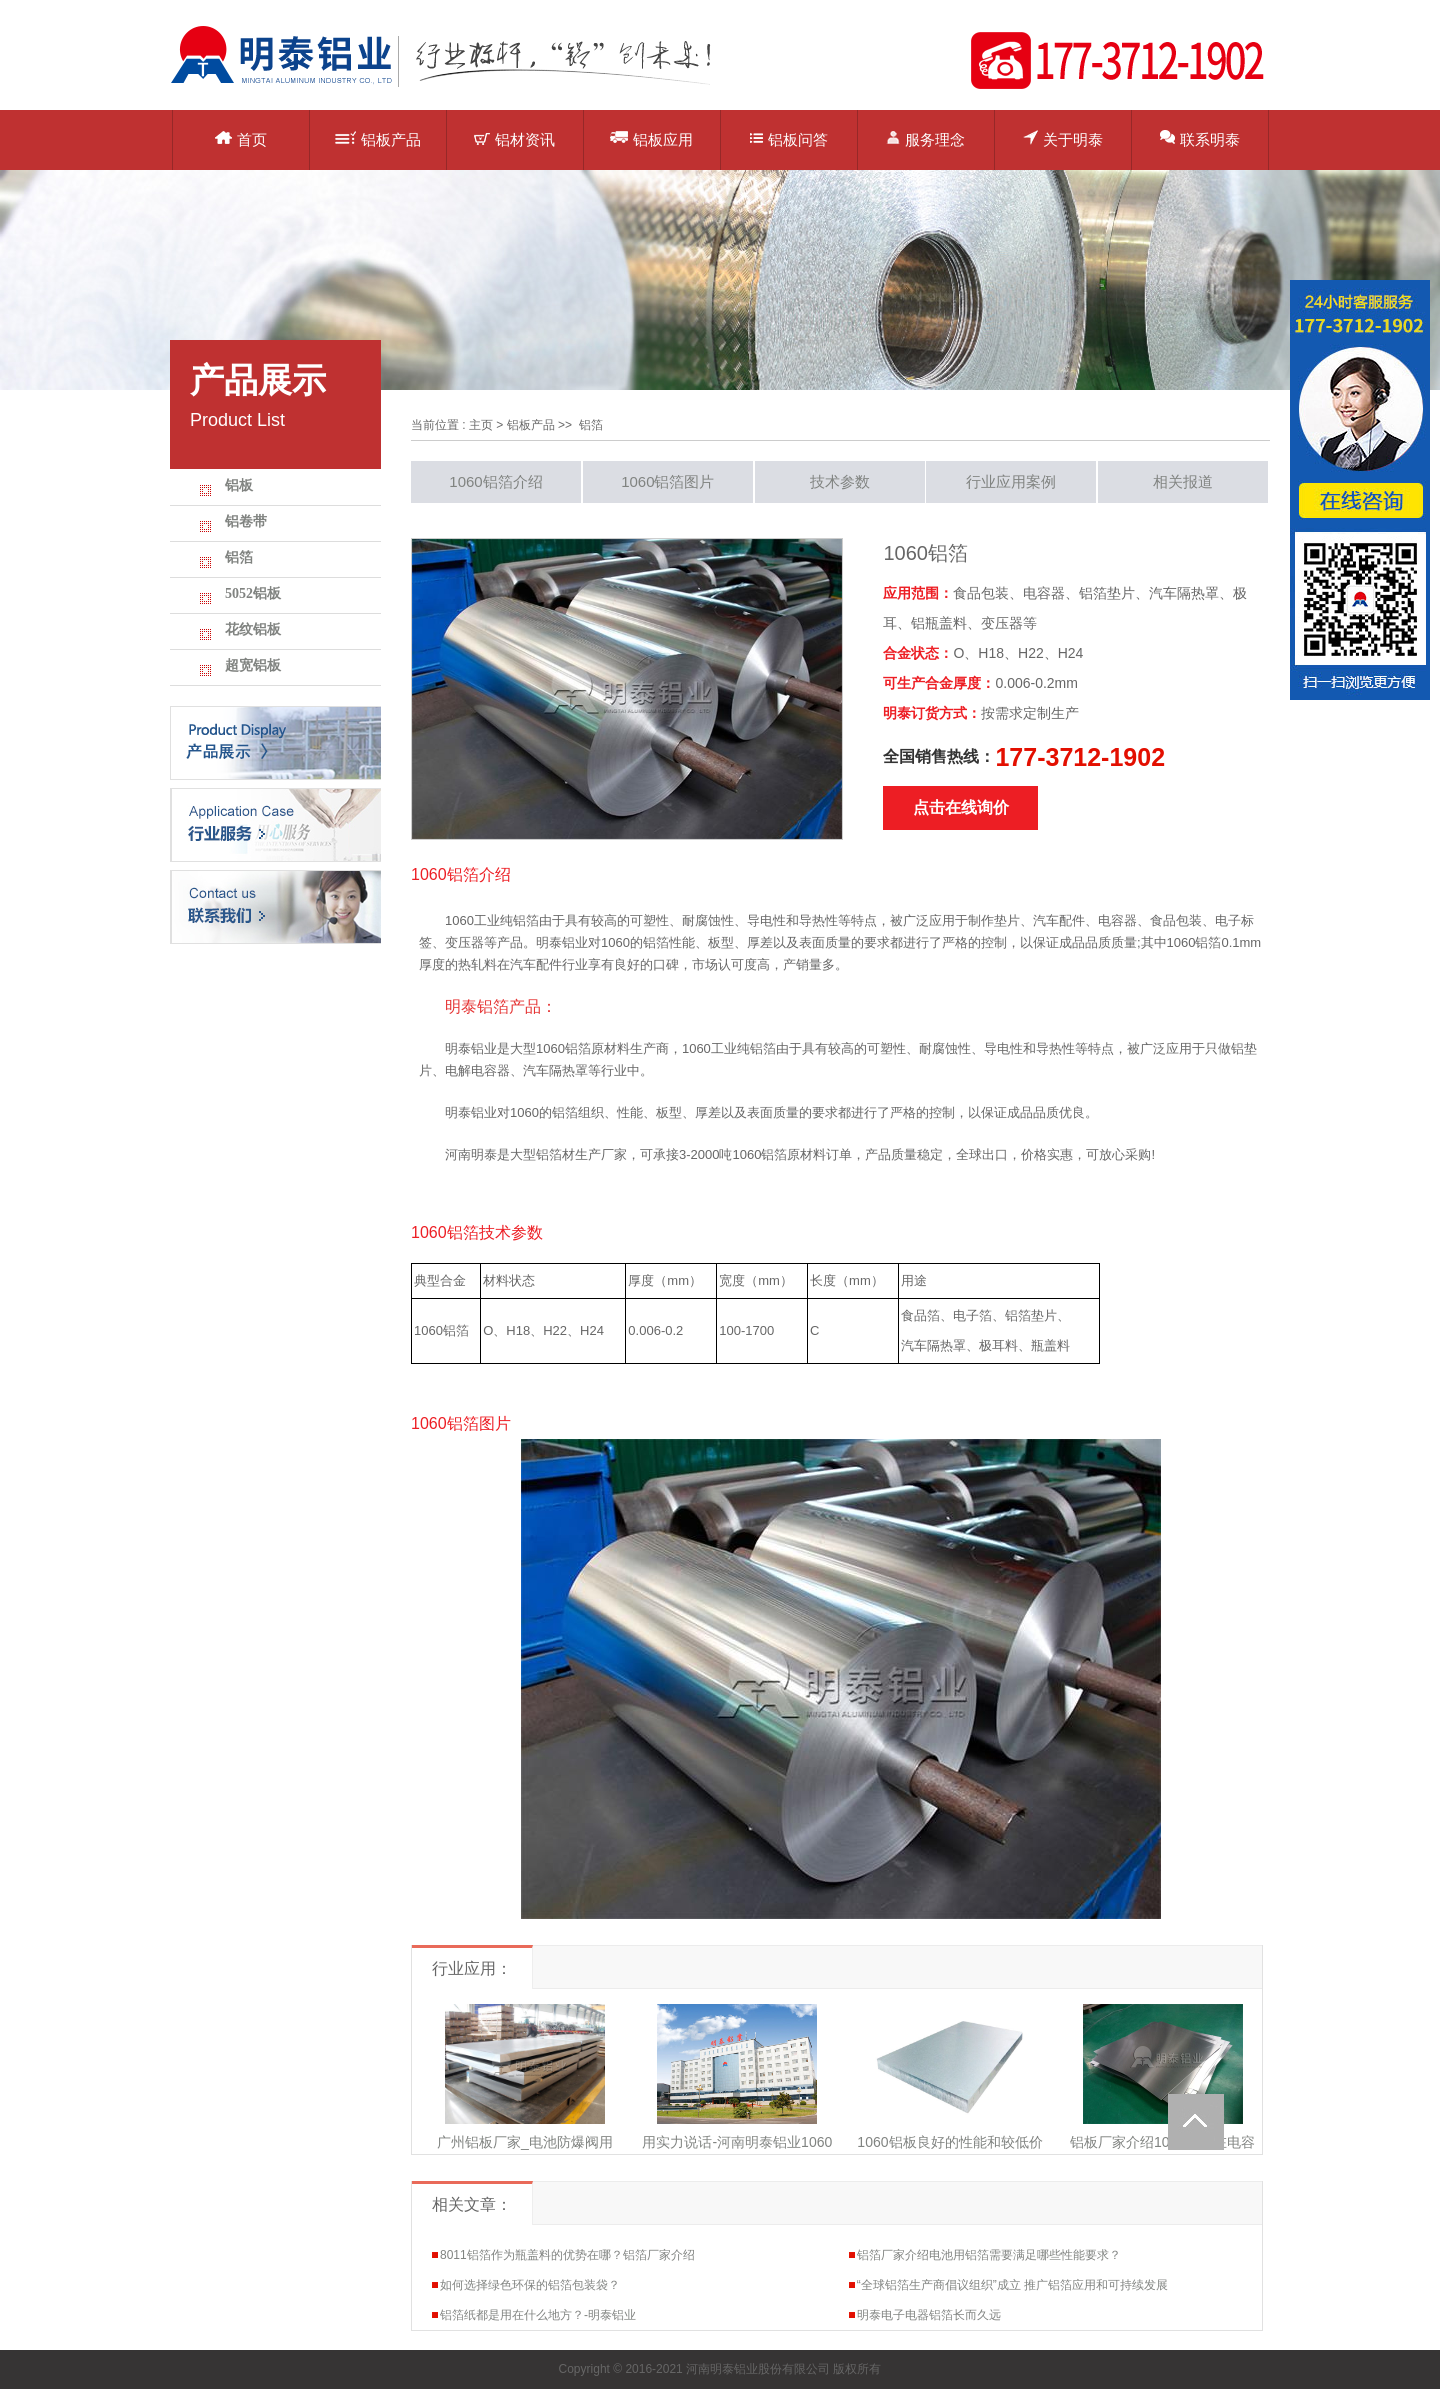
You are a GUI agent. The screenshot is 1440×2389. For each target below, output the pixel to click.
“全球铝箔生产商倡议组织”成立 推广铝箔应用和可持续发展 (1012, 2285)
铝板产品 (378, 139)
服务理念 (925, 138)
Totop (1196, 2122)
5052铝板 (253, 593)
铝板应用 (651, 138)
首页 (241, 139)
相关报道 (1183, 481)
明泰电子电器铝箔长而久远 (929, 2315)
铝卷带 (246, 521)
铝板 (239, 485)
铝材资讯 (514, 139)
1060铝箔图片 (667, 481)
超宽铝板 (253, 665)
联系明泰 (1200, 138)
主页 (481, 425)
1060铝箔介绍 (495, 481)
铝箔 (239, 557)
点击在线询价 (961, 807)
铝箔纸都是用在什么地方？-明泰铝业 (538, 2315)
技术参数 (840, 481)
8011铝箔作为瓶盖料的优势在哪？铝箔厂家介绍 (567, 2255)
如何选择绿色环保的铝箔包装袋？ (530, 2285)
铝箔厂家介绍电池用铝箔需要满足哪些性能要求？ (989, 2255)
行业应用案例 (1011, 481)
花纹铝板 (253, 629)
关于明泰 (1063, 138)
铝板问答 (789, 139)
